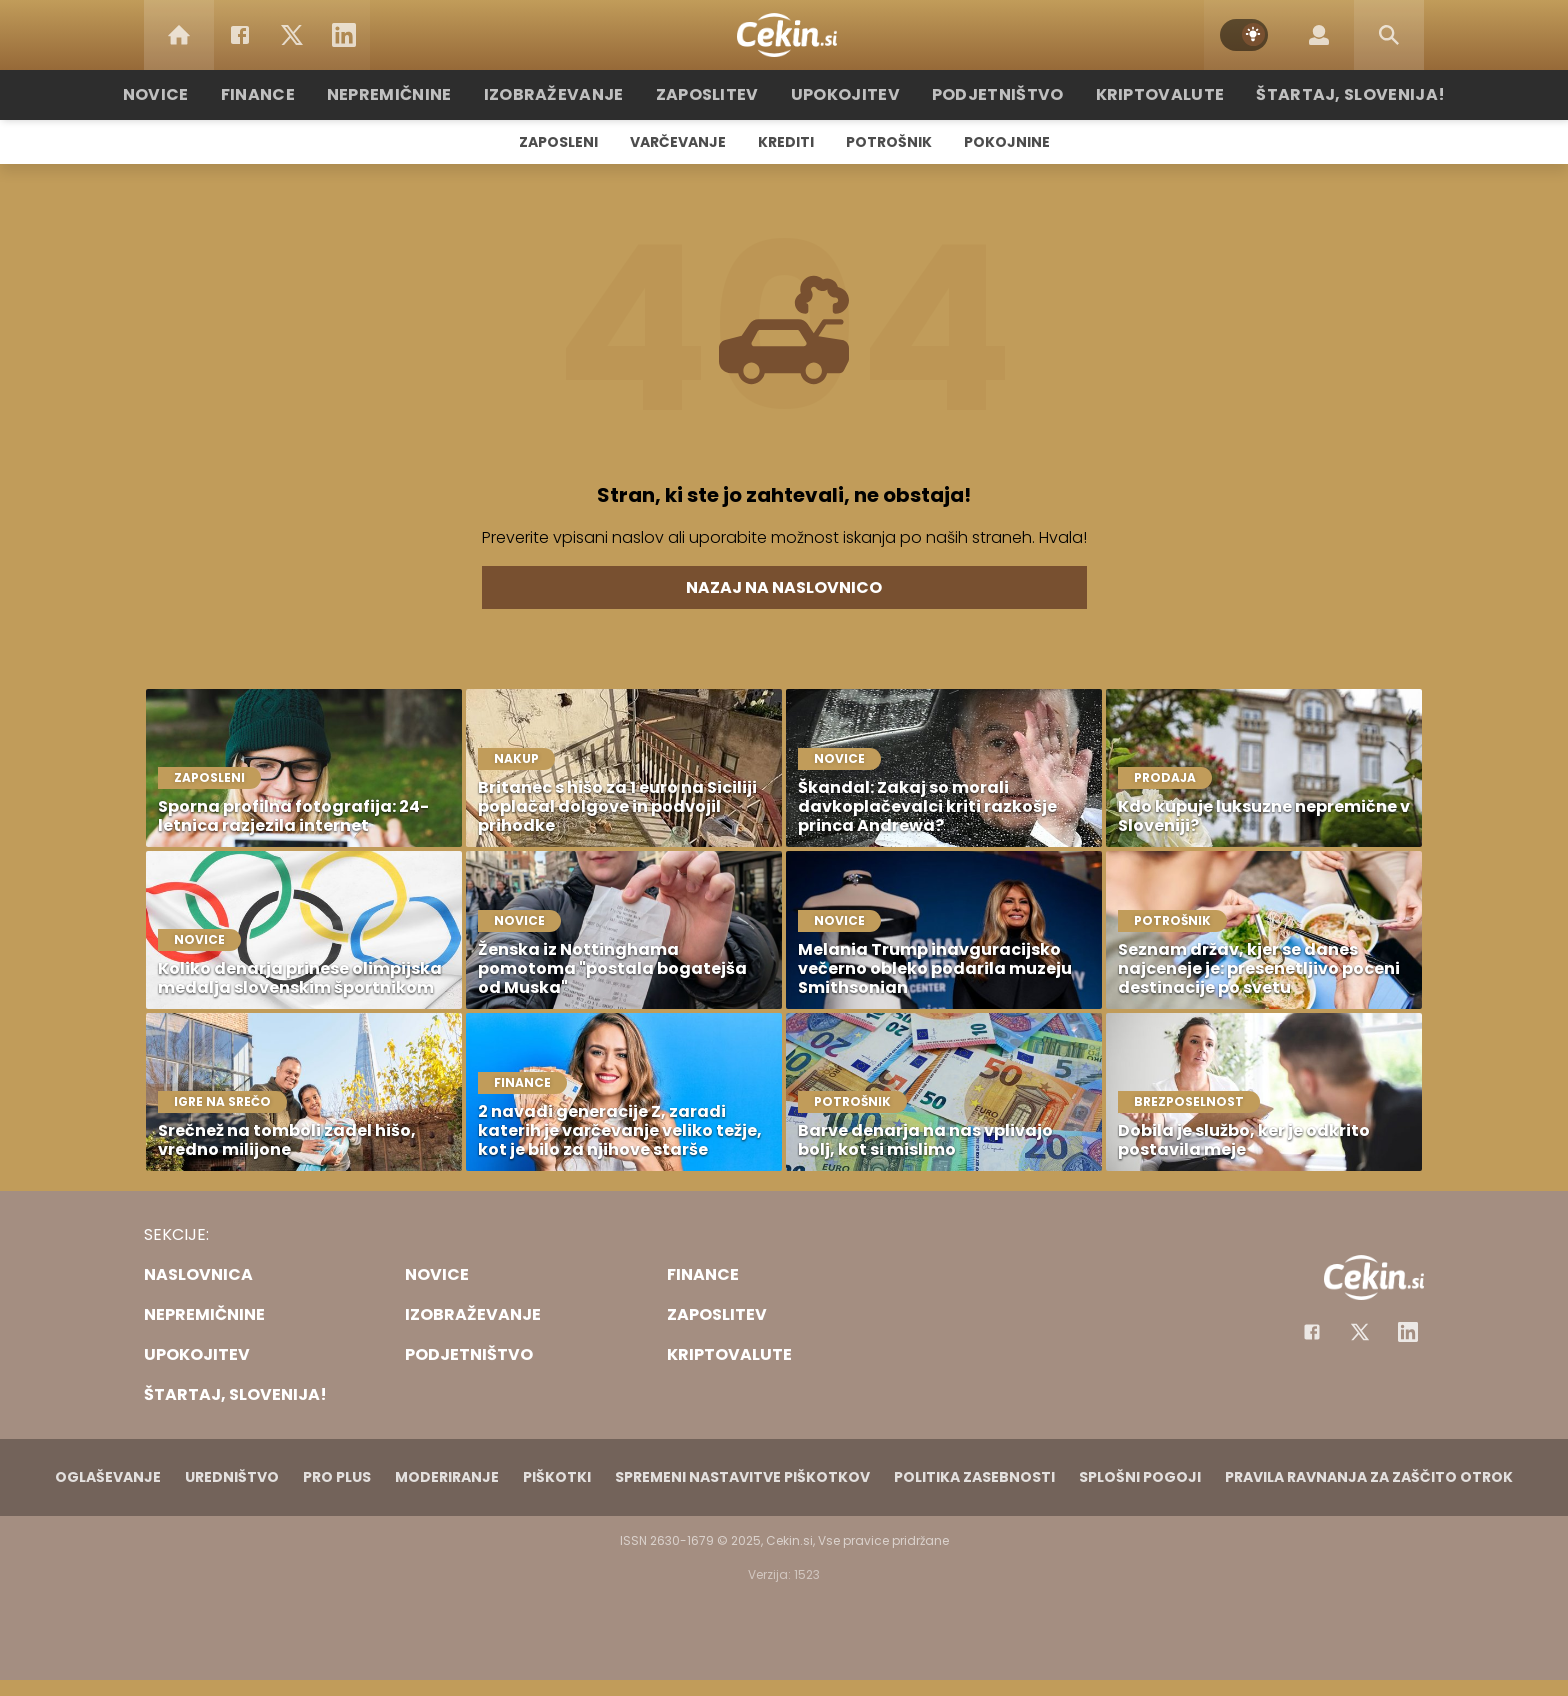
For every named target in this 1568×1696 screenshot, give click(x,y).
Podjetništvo (986, 94)
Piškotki (557, 1477)
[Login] (1319, 35)
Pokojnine (1007, 142)
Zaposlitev (717, 94)
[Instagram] (1408, 1332)
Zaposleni (558, 142)
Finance (299, 94)
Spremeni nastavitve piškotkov (742, 1477)
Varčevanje (678, 142)
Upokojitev (845, 94)
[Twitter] (292, 35)
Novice (203, 94)
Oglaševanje (108, 1477)
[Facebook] (240, 35)
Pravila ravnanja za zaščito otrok (1369, 1477)
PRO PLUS (337, 1477)
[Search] (1389, 35)
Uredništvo (232, 1477)
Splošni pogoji (1140, 1477)
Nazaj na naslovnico (784, 587)
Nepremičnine (423, 94)
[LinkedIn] (344, 35)
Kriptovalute (1136, 94)
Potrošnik (889, 142)
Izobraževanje (575, 94)
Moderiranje (447, 1477)
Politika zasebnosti (974, 1477)
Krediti (786, 142)
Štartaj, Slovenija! (1311, 94)
